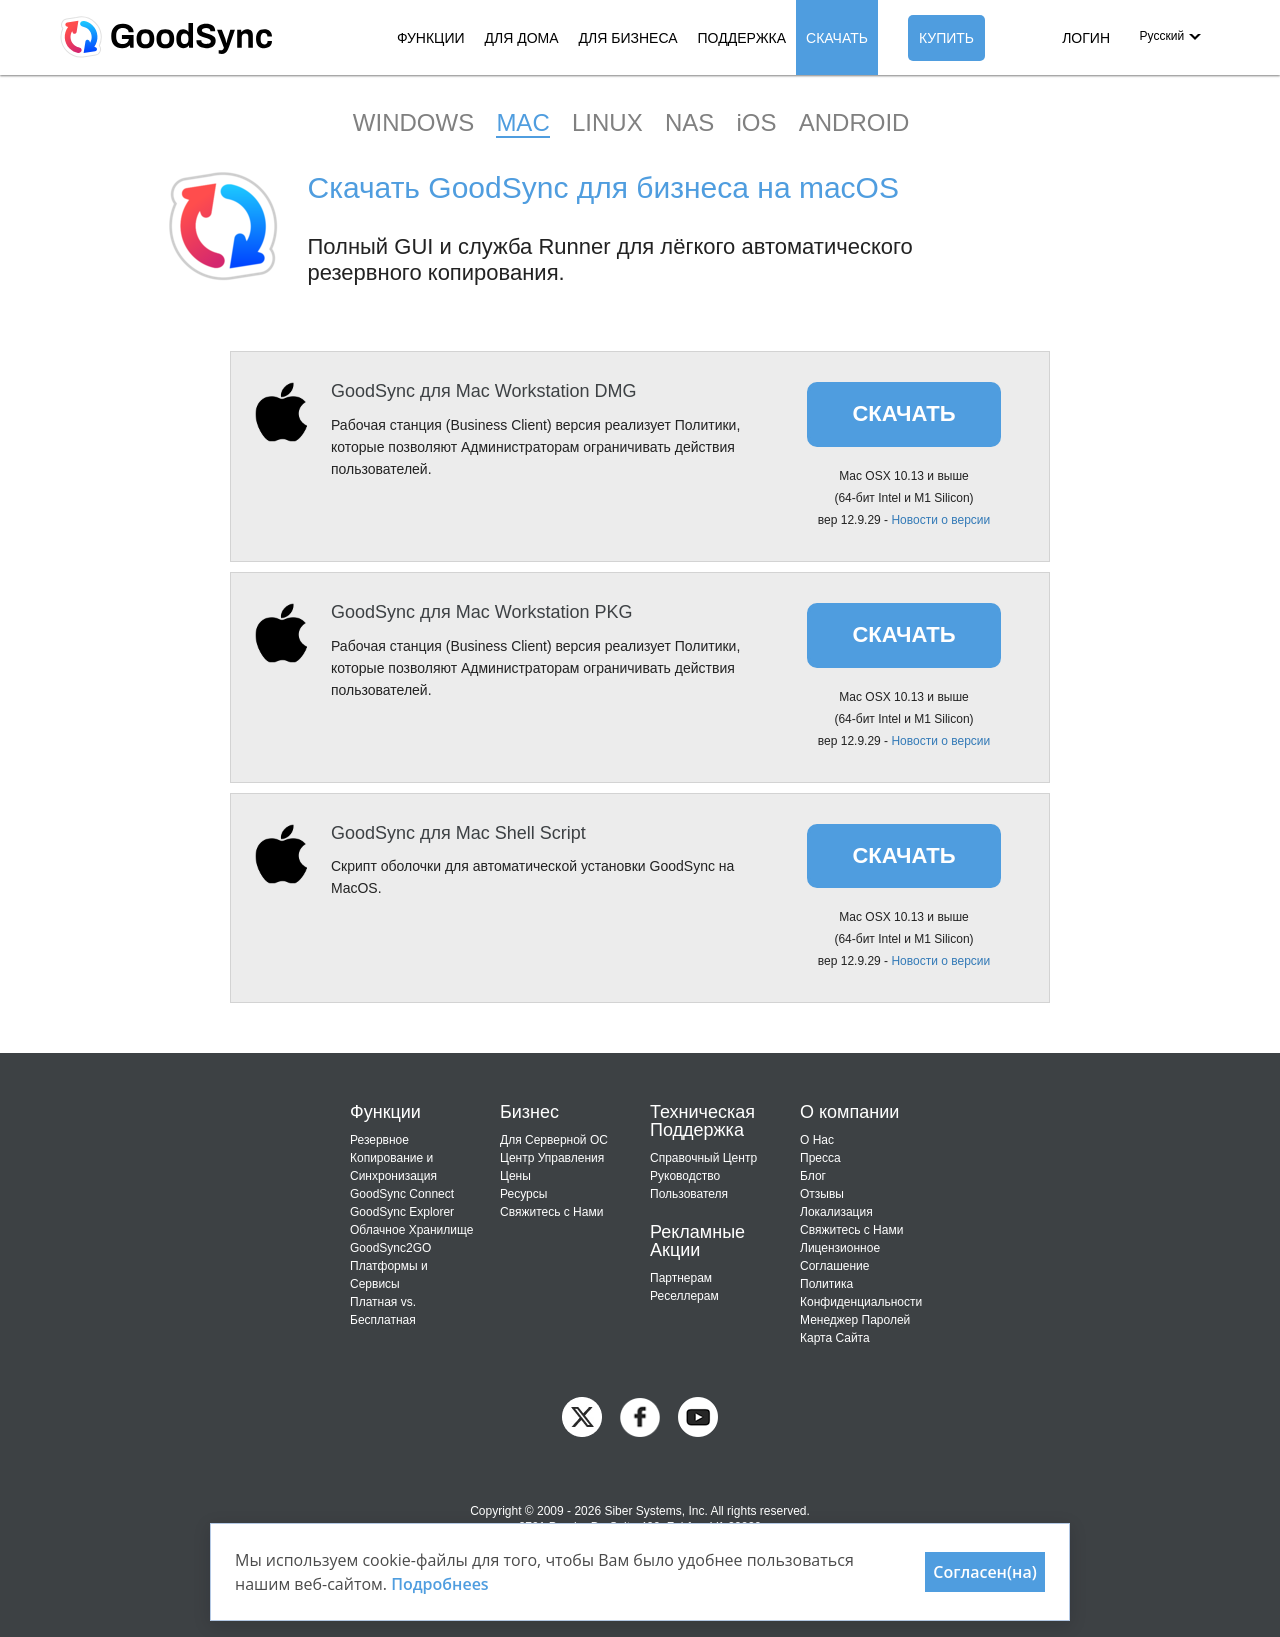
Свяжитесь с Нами (551, 1212)
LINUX (607, 122)
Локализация (836, 1212)
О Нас (817, 1140)
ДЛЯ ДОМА (522, 38)
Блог (813, 1176)
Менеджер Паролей (855, 1320)
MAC (522, 122)
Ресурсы (523, 1194)
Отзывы (822, 1194)
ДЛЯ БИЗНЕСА (628, 38)
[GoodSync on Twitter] (582, 1416)
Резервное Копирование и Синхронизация (393, 1158)
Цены (515, 1176)
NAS (689, 122)
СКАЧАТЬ (837, 38)
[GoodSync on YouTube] (698, 1416)
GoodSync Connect (402, 1194)
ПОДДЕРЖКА (742, 38)
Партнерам (681, 1278)
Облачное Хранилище (411, 1230)
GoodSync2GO (390, 1248)
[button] (1169, 36)
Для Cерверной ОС (554, 1140)
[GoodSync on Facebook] (640, 1416)
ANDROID (854, 122)
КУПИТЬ (946, 38)
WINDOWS (413, 122)
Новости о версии (940, 520)
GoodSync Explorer (402, 1212)
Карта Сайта (835, 1338)
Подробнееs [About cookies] (440, 1584)
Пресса (820, 1158)
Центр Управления (552, 1158)
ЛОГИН (1086, 38)
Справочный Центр (703, 1158)
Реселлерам (684, 1296)
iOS (756, 122)
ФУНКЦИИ (431, 38)
